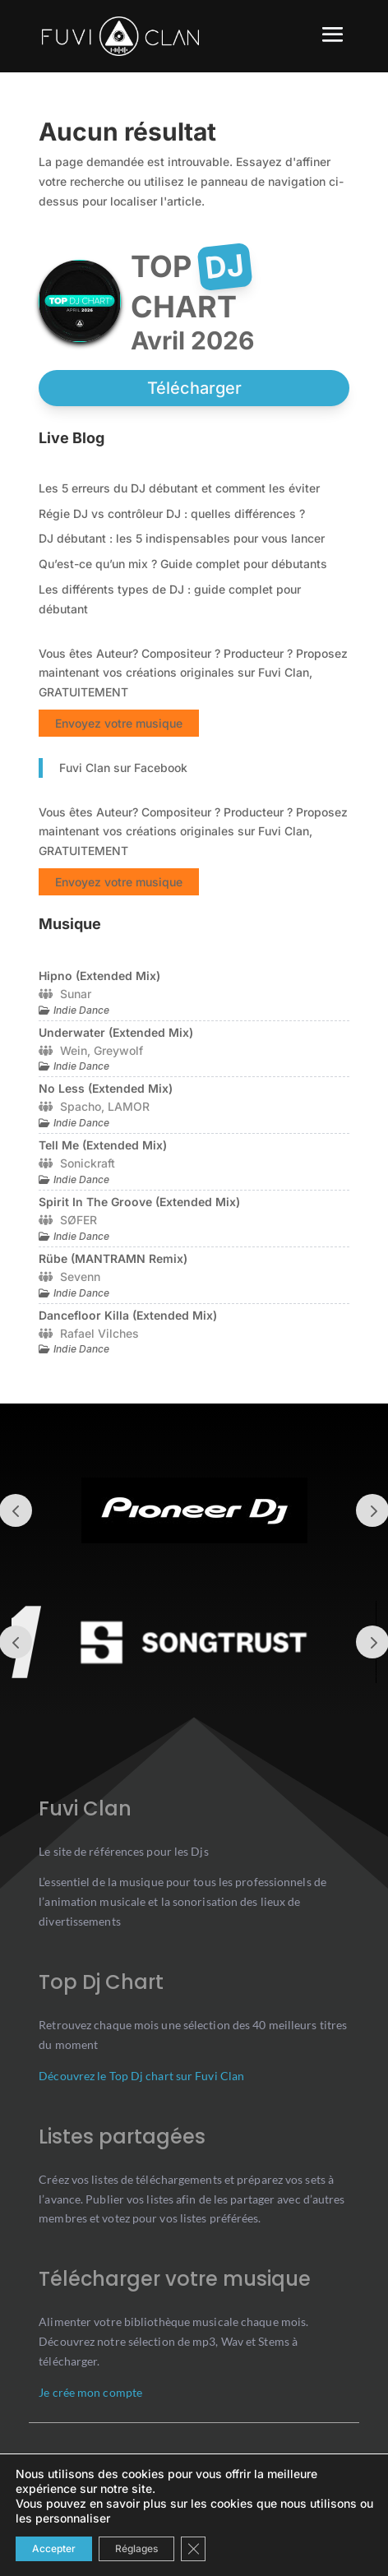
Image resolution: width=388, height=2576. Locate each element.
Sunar (75, 994)
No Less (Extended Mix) (106, 1088)
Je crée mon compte (90, 2392)
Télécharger (194, 388)
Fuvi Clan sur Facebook (123, 768)
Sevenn (80, 1276)
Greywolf (118, 1050)
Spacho (80, 1106)
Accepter (54, 2548)
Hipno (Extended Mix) (99, 976)
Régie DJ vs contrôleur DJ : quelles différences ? (172, 513)
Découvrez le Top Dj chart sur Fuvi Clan (141, 2076)
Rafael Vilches (99, 1333)
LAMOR (129, 1106)
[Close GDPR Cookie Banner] (193, 2549)
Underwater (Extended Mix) (116, 1032)
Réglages (136, 2548)
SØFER (78, 1220)
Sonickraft (87, 1163)
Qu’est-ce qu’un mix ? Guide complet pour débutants (183, 564)
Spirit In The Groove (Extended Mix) (139, 1202)
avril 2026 (192, 340)
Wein (73, 1050)
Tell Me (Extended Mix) (103, 1145)
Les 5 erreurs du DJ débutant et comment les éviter (179, 488)
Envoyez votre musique (118, 723)
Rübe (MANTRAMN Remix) (113, 1258)
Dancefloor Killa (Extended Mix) (128, 1315)
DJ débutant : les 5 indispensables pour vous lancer (182, 538)
